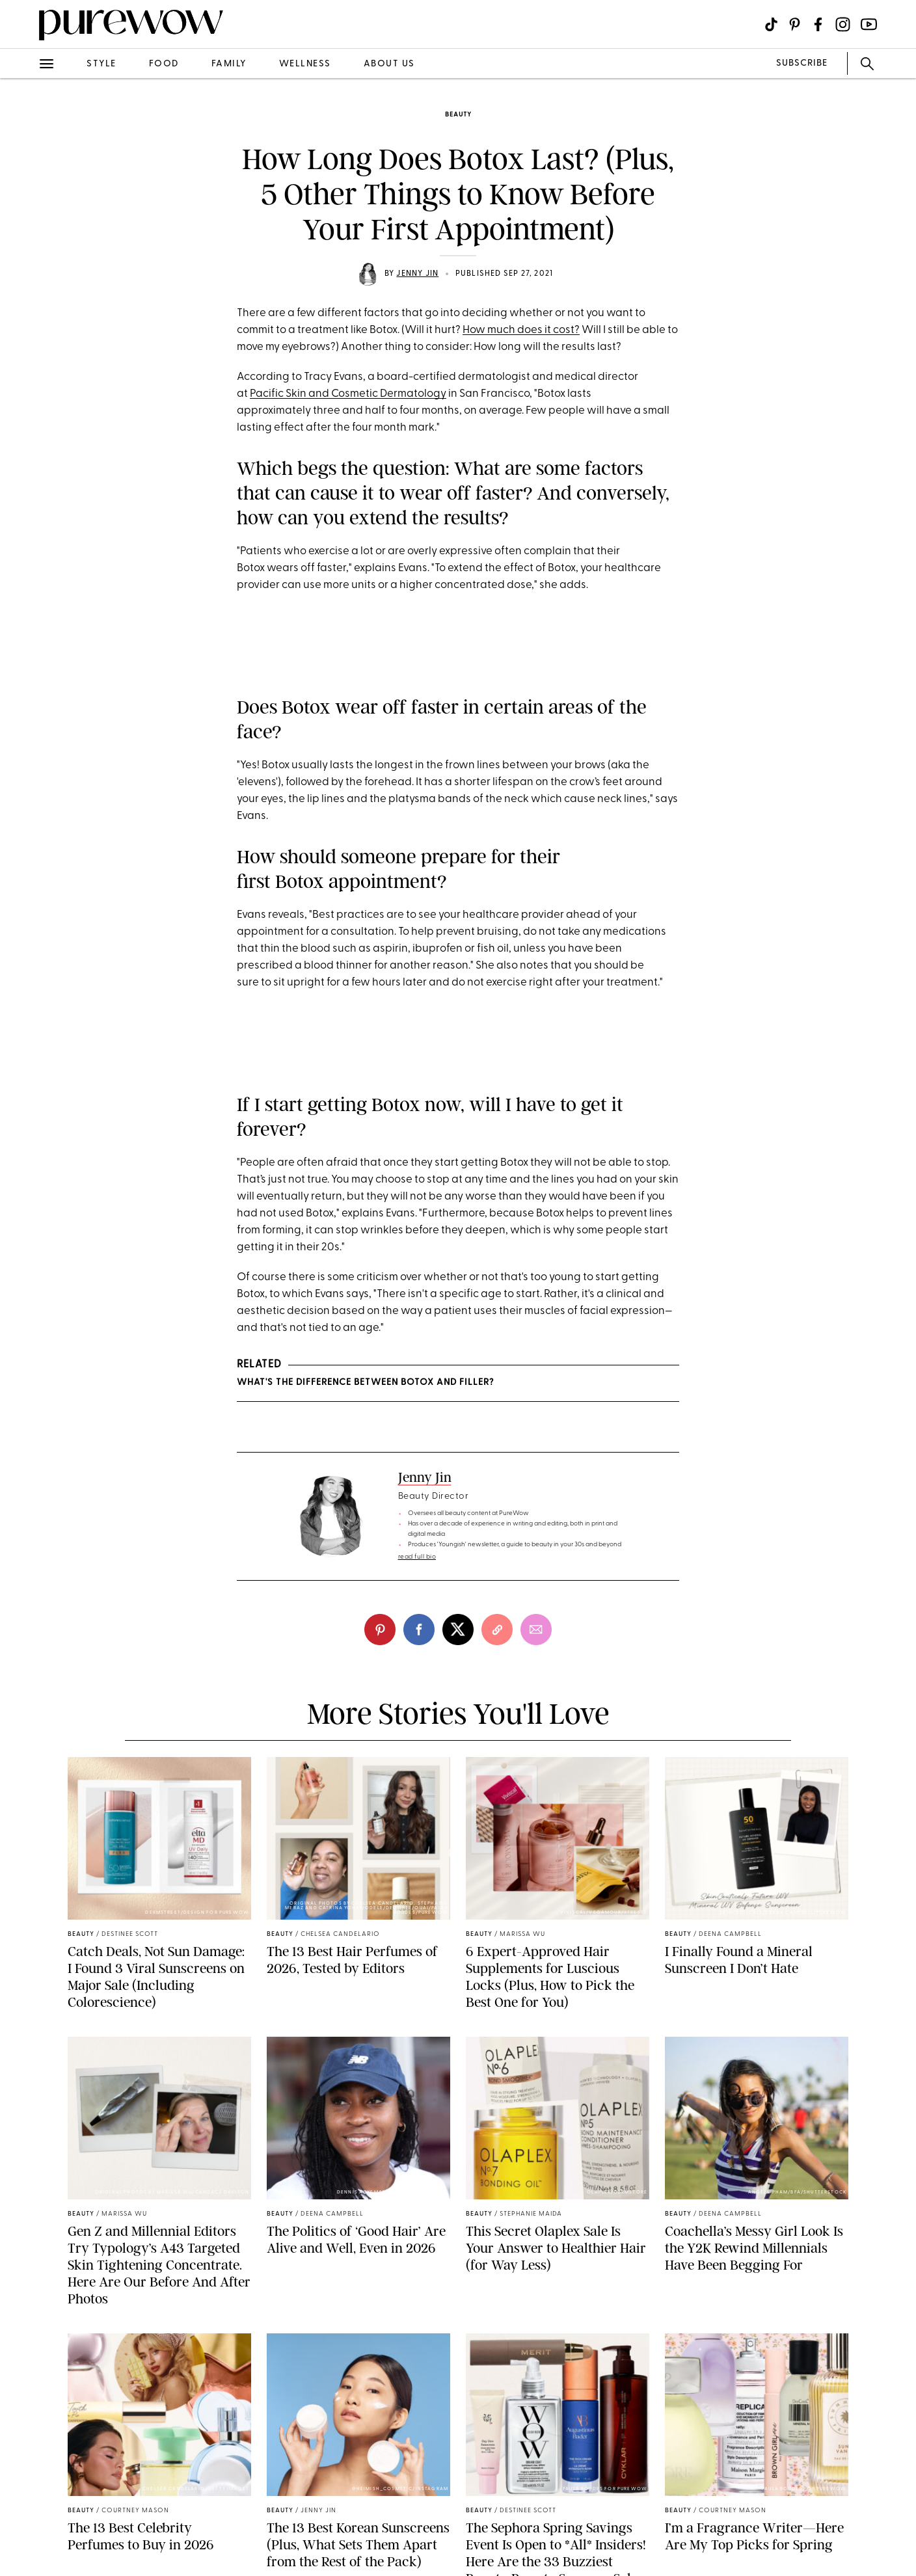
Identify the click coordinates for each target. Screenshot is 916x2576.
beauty (458, 114)
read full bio (417, 1557)
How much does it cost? (521, 330)
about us (389, 64)
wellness (305, 64)
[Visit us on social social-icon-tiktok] (771, 24)
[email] (536, 1629)
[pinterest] (380, 1629)
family (229, 64)
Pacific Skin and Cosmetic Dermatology (348, 393)
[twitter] (458, 1629)
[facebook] (419, 1629)
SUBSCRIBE (802, 63)
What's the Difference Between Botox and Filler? (365, 1383)
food (164, 64)
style (101, 64)
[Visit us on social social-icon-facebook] (818, 24)
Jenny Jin (417, 274)
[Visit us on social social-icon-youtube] (869, 24)
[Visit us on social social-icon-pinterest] (794, 24)
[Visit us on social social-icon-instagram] (843, 24)
